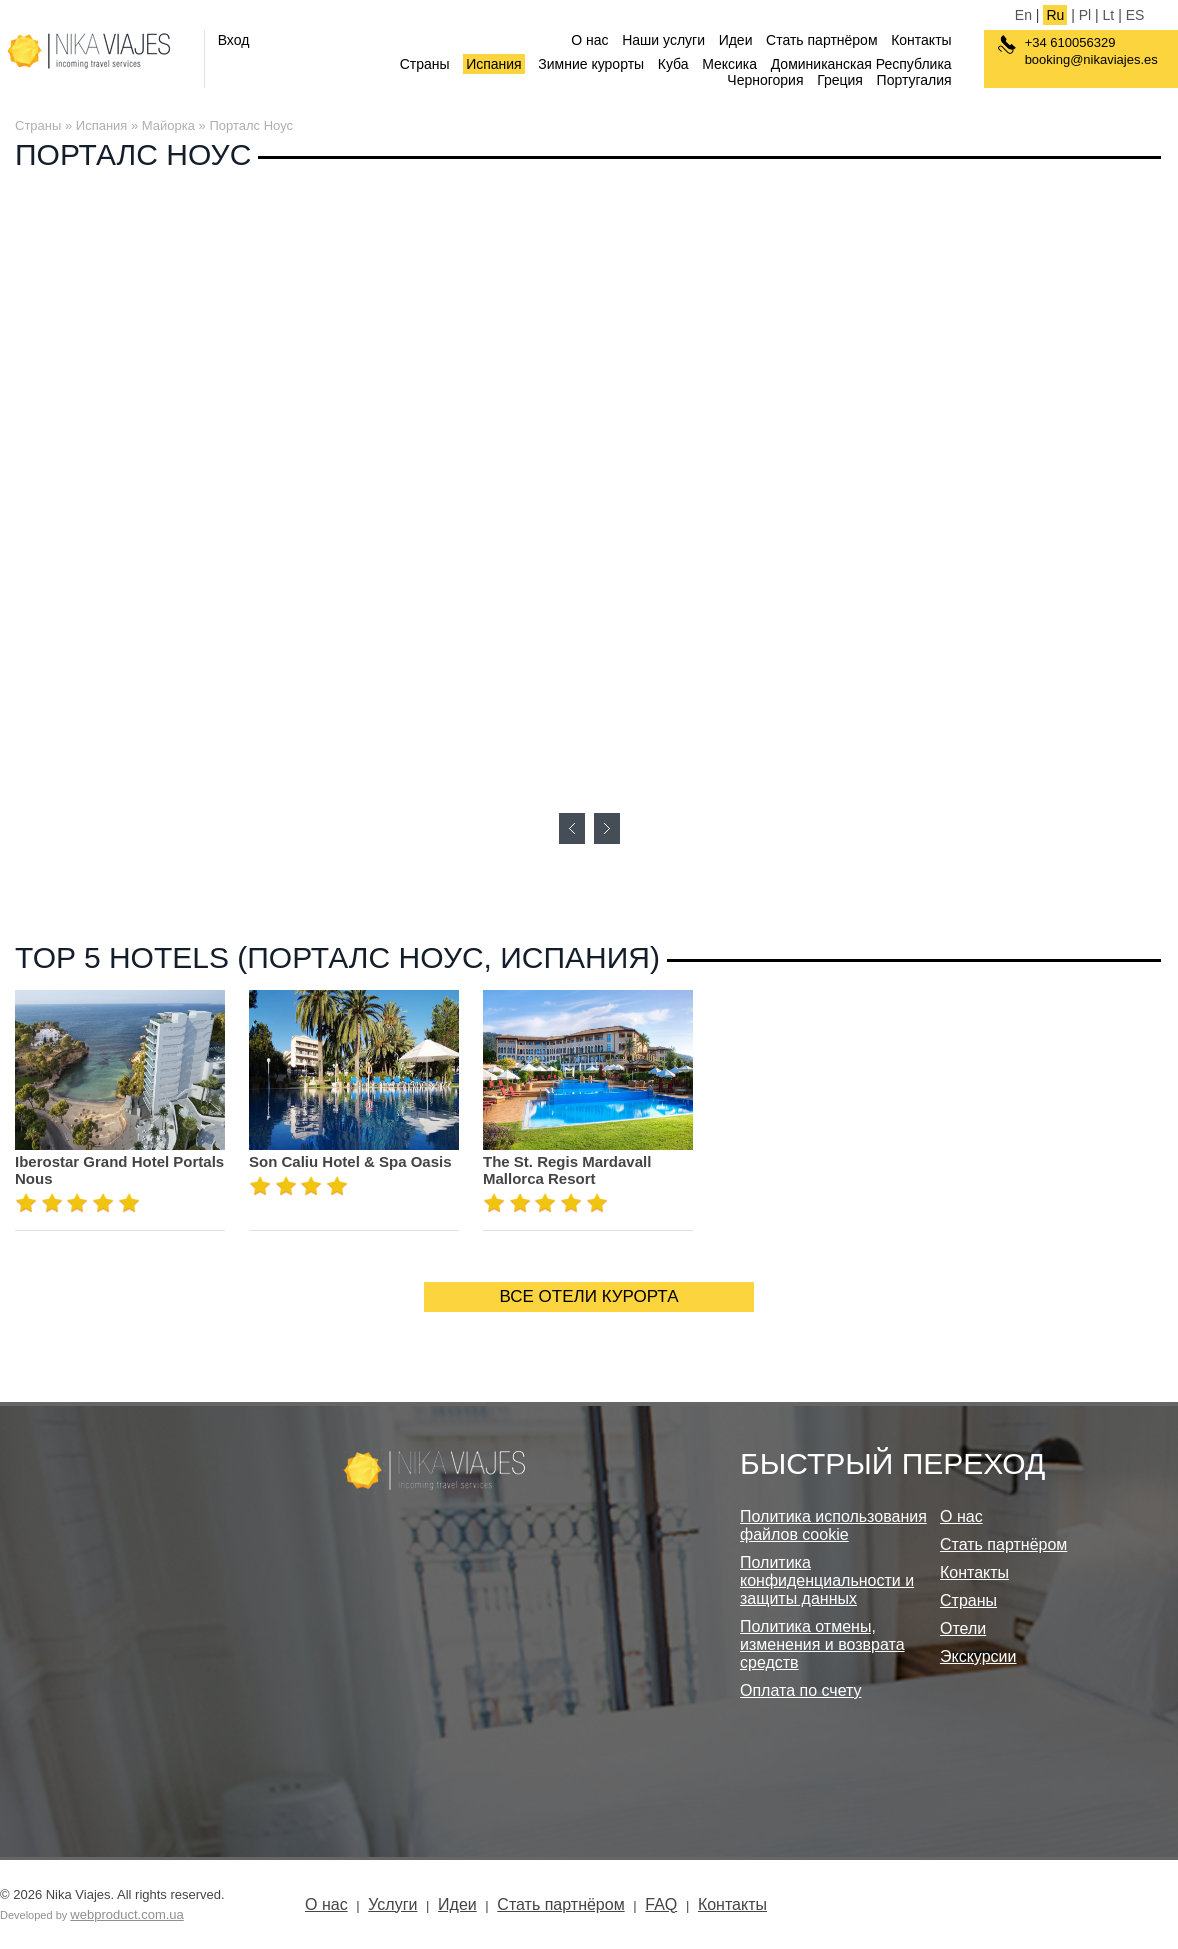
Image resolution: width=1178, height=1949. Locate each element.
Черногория (765, 80)
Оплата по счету (801, 1690)
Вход (234, 40)
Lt (1109, 15)
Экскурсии (978, 1656)
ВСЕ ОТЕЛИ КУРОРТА (589, 1296)
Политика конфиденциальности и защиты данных (827, 1580)
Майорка (168, 125)
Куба (673, 64)
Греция (840, 80)
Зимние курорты (591, 64)
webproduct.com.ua (126, 1914)
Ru (1055, 15)
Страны (425, 64)
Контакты (921, 40)
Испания (494, 64)
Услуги (392, 1904)
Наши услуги (663, 40)
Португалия (914, 80)
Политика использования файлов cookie (833, 1525)
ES (1135, 15)
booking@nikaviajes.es (1091, 59)
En (1023, 15)
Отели (963, 1628)
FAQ (661, 1904)
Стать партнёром (821, 40)
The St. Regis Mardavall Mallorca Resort (567, 1170)
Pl (1085, 15)
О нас (589, 40)
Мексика (729, 64)
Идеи (736, 40)
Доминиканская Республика (861, 64)
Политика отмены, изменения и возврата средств (822, 1644)
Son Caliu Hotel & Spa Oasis (350, 1161)
